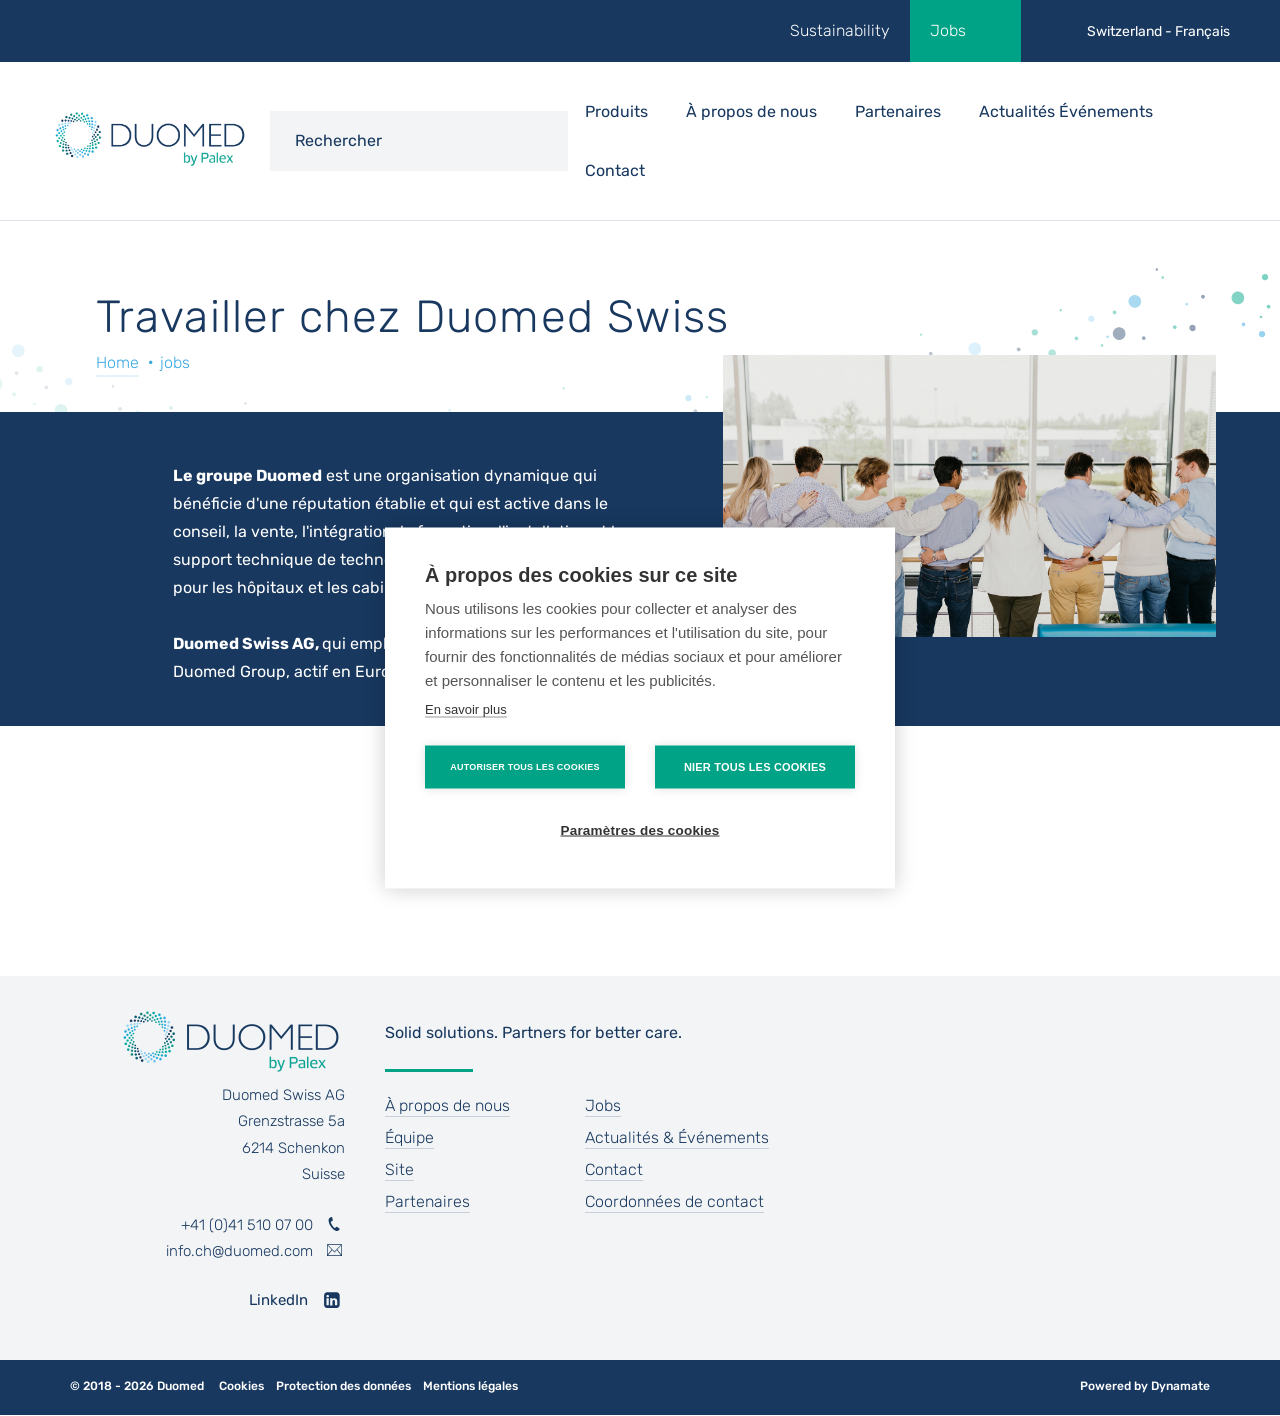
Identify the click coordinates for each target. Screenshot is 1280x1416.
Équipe (409, 1137)
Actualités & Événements (677, 1137)
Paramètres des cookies (640, 830)
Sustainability (840, 30)
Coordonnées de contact (674, 1201)
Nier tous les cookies (755, 767)
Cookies (241, 1386)
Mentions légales (470, 1386)
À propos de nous (447, 1105)
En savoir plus (466, 709)
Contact (615, 170)
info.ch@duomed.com (239, 1251)
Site (399, 1169)
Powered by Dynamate (1145, 1386)
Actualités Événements (1066, 111)
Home (117, 362)
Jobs (948, 30)
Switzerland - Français (1158, 31)
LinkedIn (278, 1300)
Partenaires (898, 111)
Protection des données (343, 1386)
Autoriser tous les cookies (524, 767)
